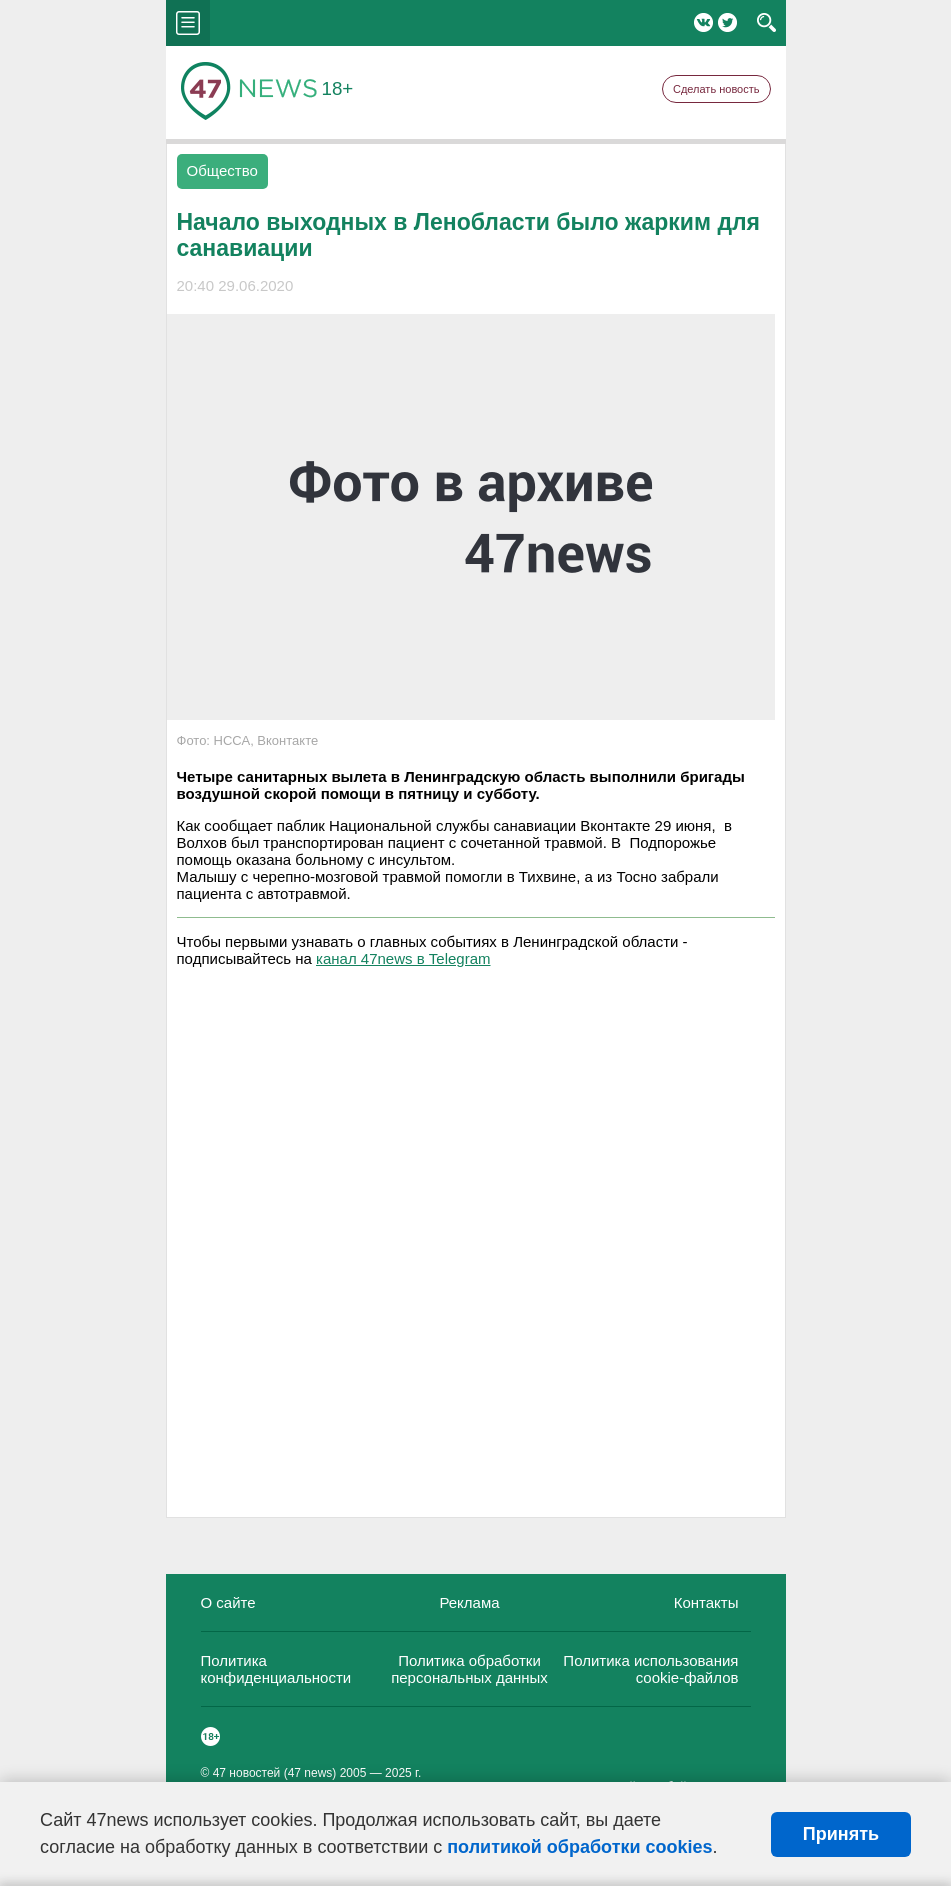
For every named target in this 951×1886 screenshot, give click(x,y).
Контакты (706, 1602)
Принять (841, 1834)
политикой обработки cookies (579, 1847)
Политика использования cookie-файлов (650, 1669)
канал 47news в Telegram (403, 958)
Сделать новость (716, 89)
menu (188, 23)
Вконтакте (703, 22)
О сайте (228, 1602)
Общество (222, 170)
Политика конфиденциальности (276, 1669)
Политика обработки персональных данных (469, 1669)
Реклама (469, 1602)
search (766, 23)
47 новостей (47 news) (275, 1773)
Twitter (727, 22)
